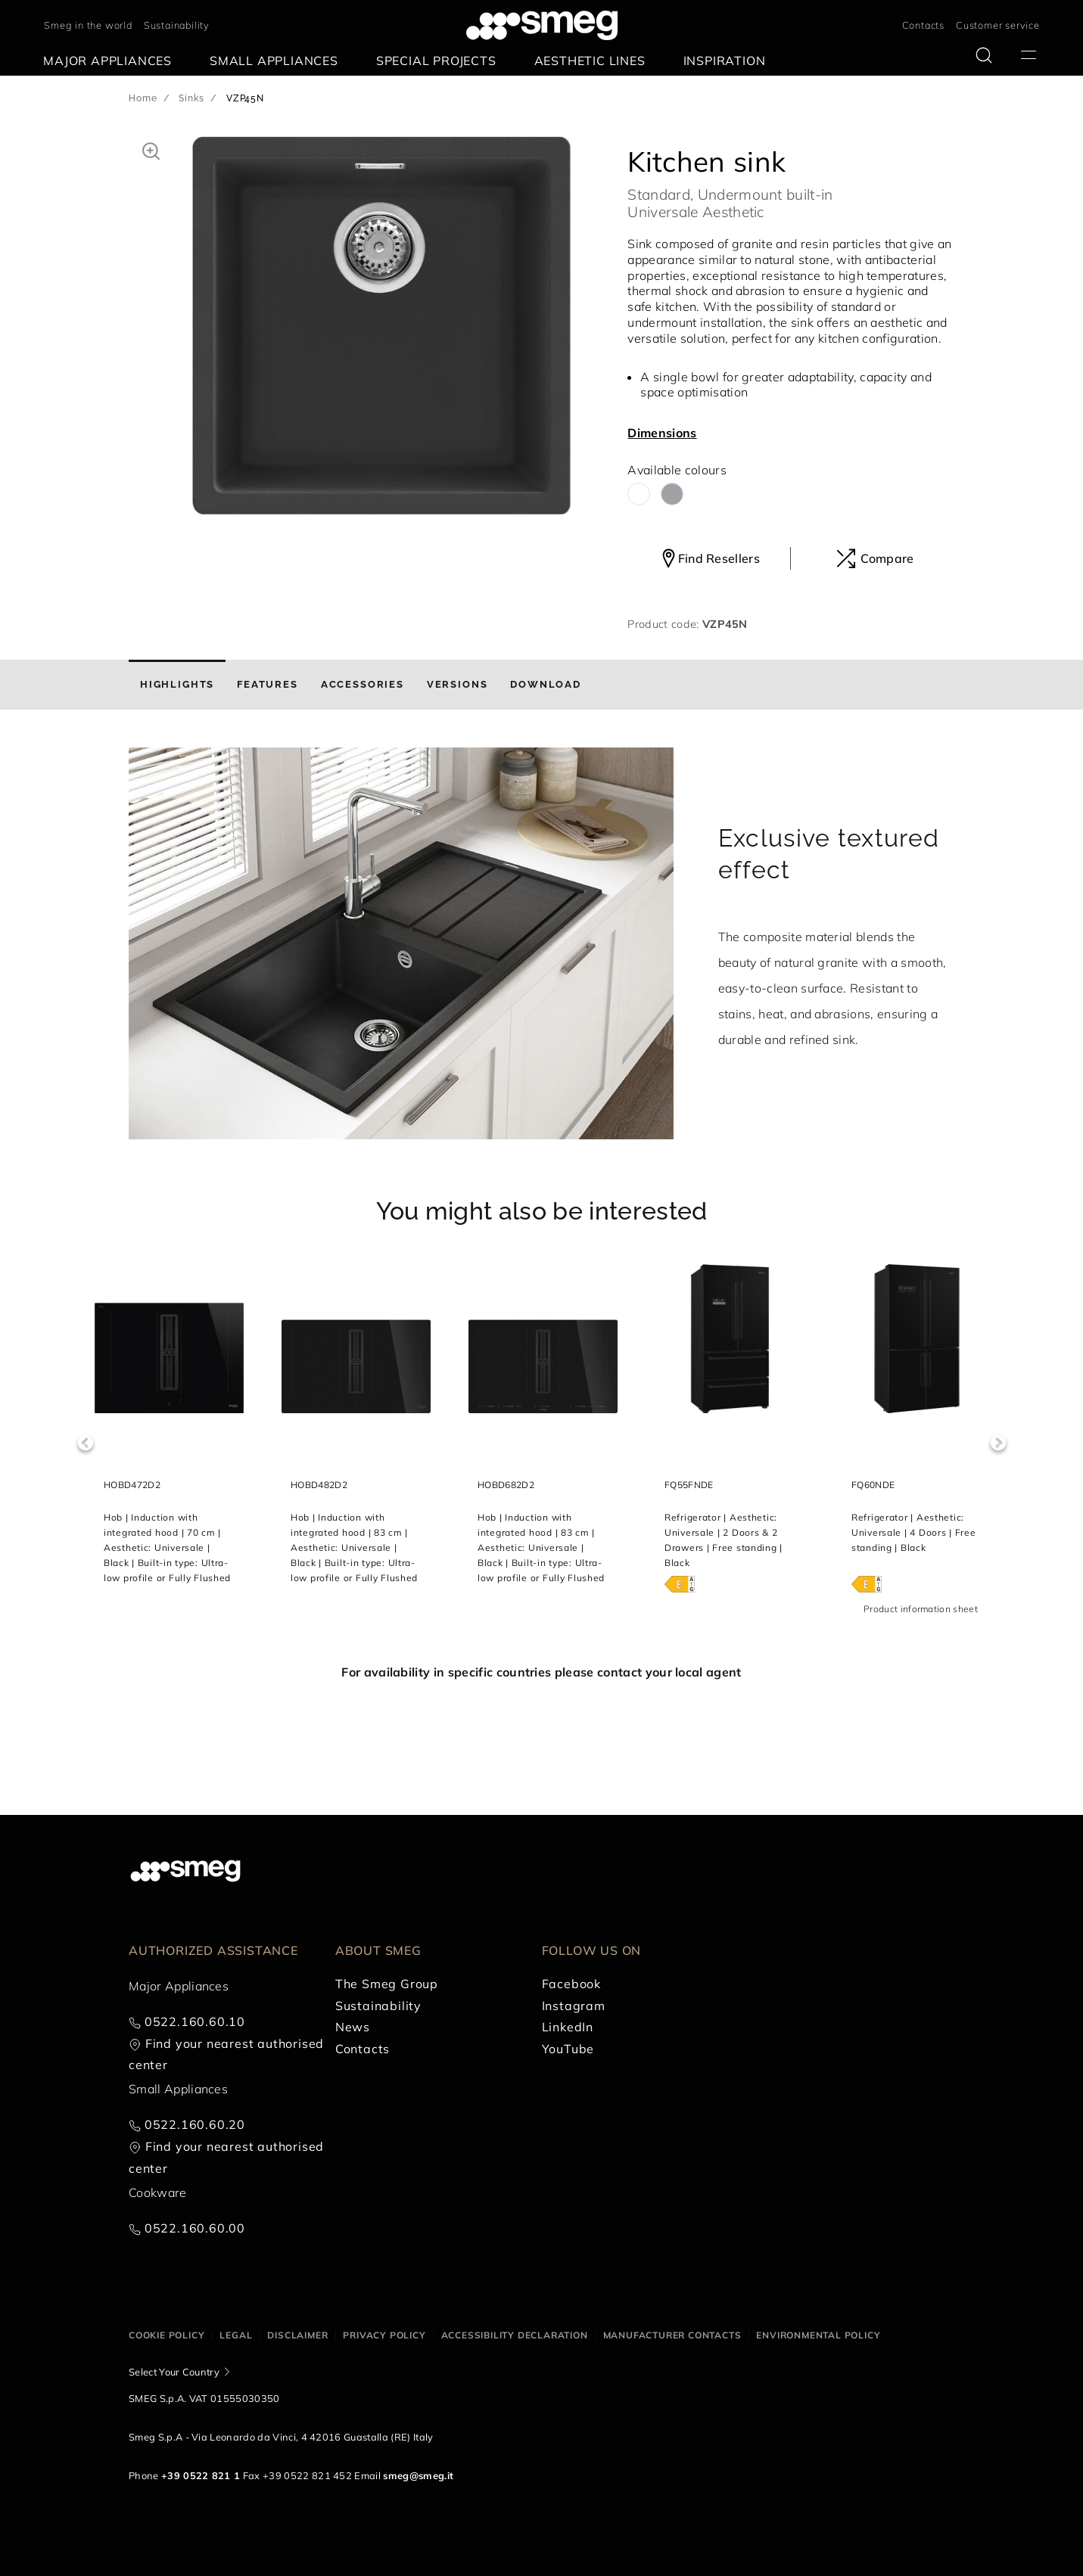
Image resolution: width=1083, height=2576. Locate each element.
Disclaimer (297, 2335)
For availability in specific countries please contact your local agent (541, 1672)
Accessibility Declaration (514, 2335)
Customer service (998, 25)
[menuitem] (111, 60)
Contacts (923, 25)
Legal (235, 2335)
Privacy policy (384, 2335)
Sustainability (177, 25)
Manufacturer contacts (672, 2335)
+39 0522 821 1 (200, 2475)
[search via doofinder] (984, 55)
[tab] (177, 685)
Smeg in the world (88, 25)
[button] (151, 149)
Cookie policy (166, 2335)
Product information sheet (921, 1608)
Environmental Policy (818, 2335)
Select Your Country (174, 2372)
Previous (85, 1443)
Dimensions (661, 432)
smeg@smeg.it (418, 2475)
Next (997, 1443)
